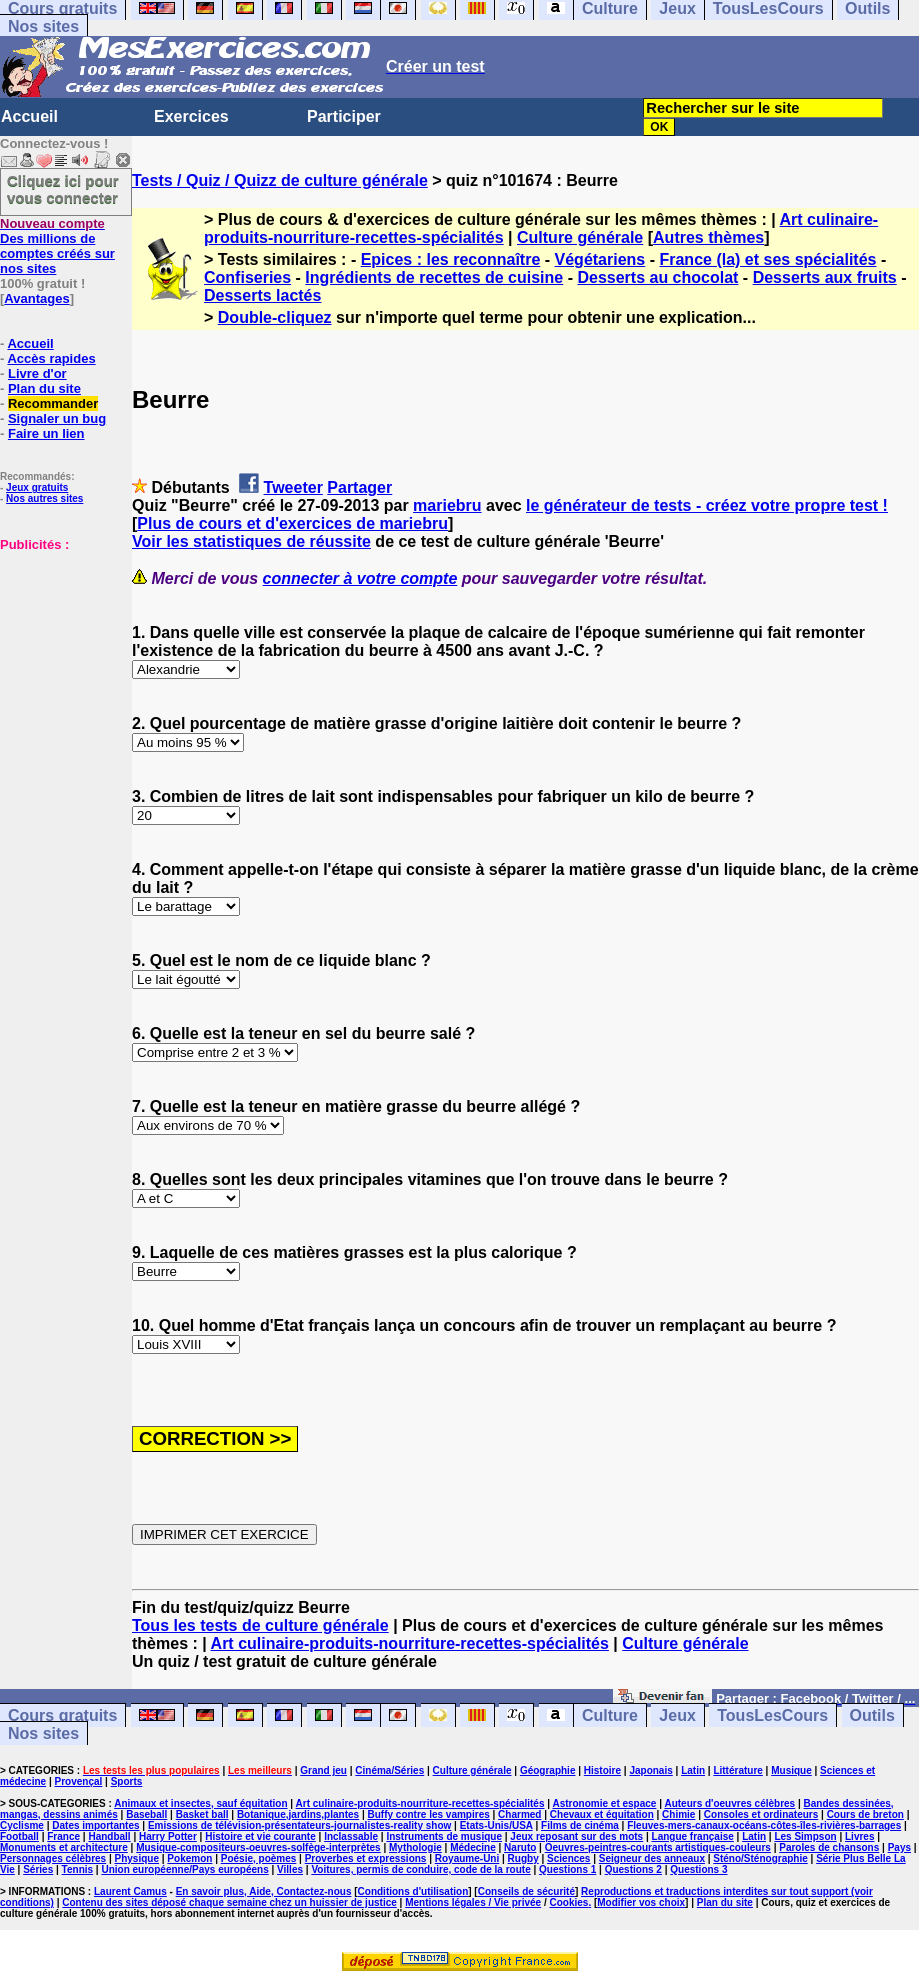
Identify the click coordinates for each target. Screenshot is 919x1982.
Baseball (146, 1814)
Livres (859, 1836)
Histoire (602, 1770)
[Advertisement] (60, 652)
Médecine (473, 1847)
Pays (899, 1847)
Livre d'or (37, 373)
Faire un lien (46, 433)
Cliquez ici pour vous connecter (63, 189)
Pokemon (189, 1858)
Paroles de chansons (829, 1847)
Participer (344, 116)
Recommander (53, 403)
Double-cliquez (275, 317)
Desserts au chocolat (657, 277)
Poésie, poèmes (259, 1858)
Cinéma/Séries (389, 1770)
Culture (610, 1715)
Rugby (523, 1858)
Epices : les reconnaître (451, 259)
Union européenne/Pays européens (184, 1869)
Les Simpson (805, 1836)
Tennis (77, 1869)
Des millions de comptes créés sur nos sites (57, 246)
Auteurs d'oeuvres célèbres (729, 1803)
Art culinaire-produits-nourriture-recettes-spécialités (410, 1643)
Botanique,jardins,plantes (298, 1814)
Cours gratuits (62, 1715)
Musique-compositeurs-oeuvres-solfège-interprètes (258, 1847)
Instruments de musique (444, 1836)
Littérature (737, 1770)
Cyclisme (22, 1825)
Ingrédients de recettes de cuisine (434, 277)
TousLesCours (772, 1715)
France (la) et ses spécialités (767, 259)
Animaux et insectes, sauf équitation (200, 1803)
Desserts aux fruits (825, 277)
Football (19, 1836)
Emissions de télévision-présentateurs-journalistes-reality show (299, 1825)
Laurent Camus (130, 1891)
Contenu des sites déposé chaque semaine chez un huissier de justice (229, 1902)
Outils (872, 1715)
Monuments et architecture (64, 1847)
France (63, 1836)
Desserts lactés (262, 295)
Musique (791, 1770)
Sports (127, 1781)
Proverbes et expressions (366, 1858)
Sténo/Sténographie (760, 1858)
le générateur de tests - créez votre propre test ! (707, 505)
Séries (38, 1869)
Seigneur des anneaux (652, 1858)
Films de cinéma (580, 1825)
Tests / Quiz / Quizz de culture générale (280, 180)
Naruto (520, 1847)
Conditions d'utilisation (413, 1891)
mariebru (447, 505)
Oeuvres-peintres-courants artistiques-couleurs (658, 1847)
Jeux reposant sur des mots (576, 1836)
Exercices (191, 116)
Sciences (568, 1858)
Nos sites (43, 26)
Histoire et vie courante (260, 1836)
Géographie (548, 1770)
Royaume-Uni (467, 1858)
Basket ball (202, 1814)
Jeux (677, 1715)
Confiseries (247, 277)
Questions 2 (633, 1869)
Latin (693, 1770)
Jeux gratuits (37, 487)
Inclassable (351, 1836)
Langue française (693, 1836)
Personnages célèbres (53, 1858)
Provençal (79, 1781)
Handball (109, 1836)
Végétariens (600, 259)
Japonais (650, 1770)
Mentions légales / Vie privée (473, 1902)
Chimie (678, 1814)
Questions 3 (698, 1869)
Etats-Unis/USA (496, 1825)
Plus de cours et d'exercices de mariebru (292, 523)
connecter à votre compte (360, 578)
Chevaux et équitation (602, 1814)
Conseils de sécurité (526, 1891)
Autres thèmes (708, 237)
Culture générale (580, 237)
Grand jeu (323, 1770)
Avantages (36, 298)
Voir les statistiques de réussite (251, 541)
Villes (290, 1869)
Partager (359, 487)
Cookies (568, 1902)
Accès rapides (51, 358)
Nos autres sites (44, 498)
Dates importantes (95, 1825)
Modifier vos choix (641, 1902)
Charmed (519, 1814)
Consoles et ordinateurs (761, 1814)
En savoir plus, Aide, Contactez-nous (264, 1891)
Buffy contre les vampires (428, 1814)
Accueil (29, 116)
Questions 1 (567, 1869)
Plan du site (44, 388)
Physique (137, 1858)
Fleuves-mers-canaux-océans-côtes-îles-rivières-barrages (764, 1825)
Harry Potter (168, 1836)
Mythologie (415, 1847)
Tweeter (293, 487)
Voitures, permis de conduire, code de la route (420, 1869)
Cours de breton (865, 1814)
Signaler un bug (57, 418)
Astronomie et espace (604, 1803)
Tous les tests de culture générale (260, 1625)
